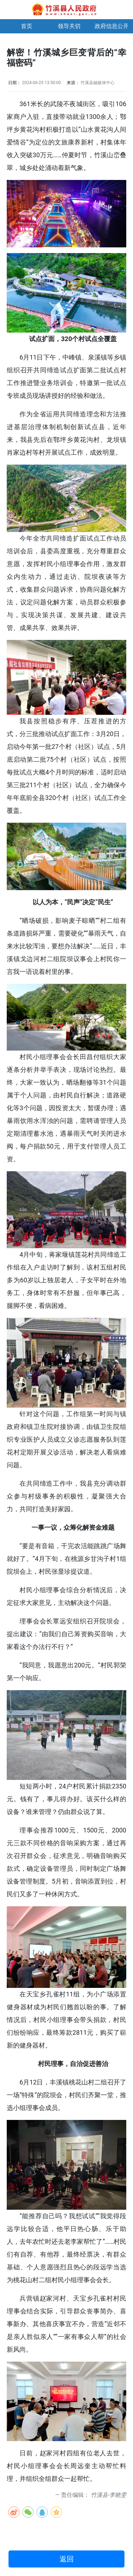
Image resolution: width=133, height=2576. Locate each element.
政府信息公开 (112, 26)
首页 (26, 26)
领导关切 (69, 26)
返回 (67, 2559)
